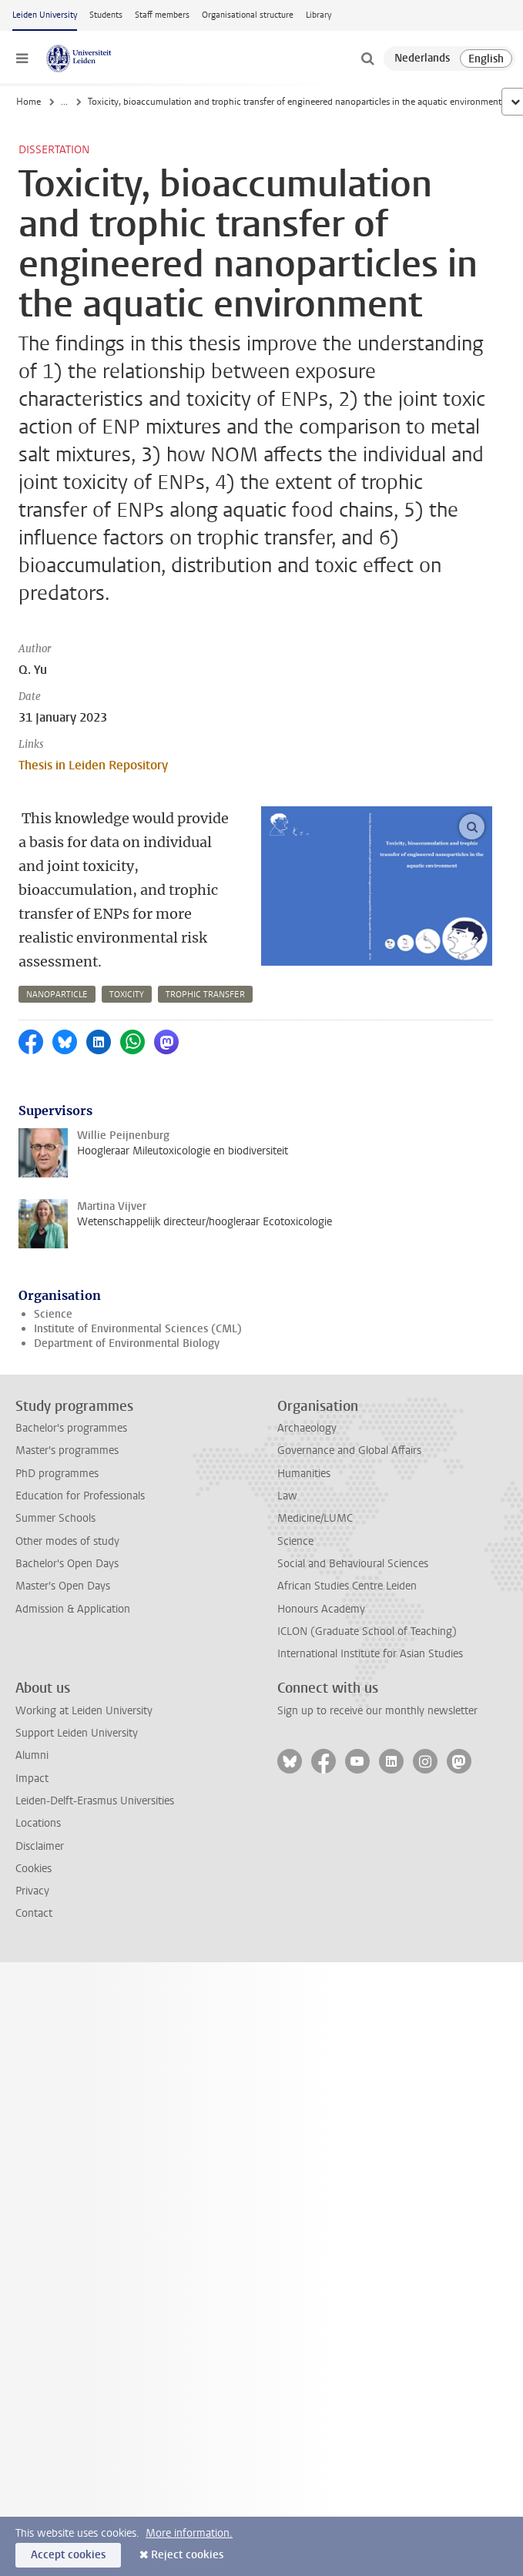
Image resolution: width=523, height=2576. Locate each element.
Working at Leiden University (84, 1710)
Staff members (162, 15)
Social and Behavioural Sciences (352, 1563)
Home (28, 101)
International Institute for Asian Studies (370, 1653)
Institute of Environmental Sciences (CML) (138, 1328)
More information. (189, 2533)
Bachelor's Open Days (67, 1563)
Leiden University (44, 15)
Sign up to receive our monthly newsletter (377, 1710)
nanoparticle (57, 994)
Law (287, 1496)
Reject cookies (187, 2555)
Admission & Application (72, 1609)
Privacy (32, 1891)
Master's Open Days (62, 1586)
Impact (32, 1778)
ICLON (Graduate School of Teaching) (367, 1631)
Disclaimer (39, 1846)
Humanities (303, 1473)
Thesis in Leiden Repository (93, 765)
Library (318, 15)
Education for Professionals (80, 1496)
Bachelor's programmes (71, 1428)
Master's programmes (67, 1450)
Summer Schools (55, 1518)
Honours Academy (321, 1609)
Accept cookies (68, 2555)
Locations (38, 1823)
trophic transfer (205, 994)
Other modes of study (67, 1541)
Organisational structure (247, 15)
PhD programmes (57, 1473)
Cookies (33, 1868)
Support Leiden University (76, 1733)
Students (105, 15)
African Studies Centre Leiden (347, 1586)
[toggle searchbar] (367, 58)
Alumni (32, 1755)
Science (53, 1314)
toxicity (126, 994)
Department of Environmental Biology (127, 1343)
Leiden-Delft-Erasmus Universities (94, 1801)
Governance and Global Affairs (349, 1450)
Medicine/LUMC (315, 1518)
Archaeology (307, 1428)
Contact (33, 1913)
